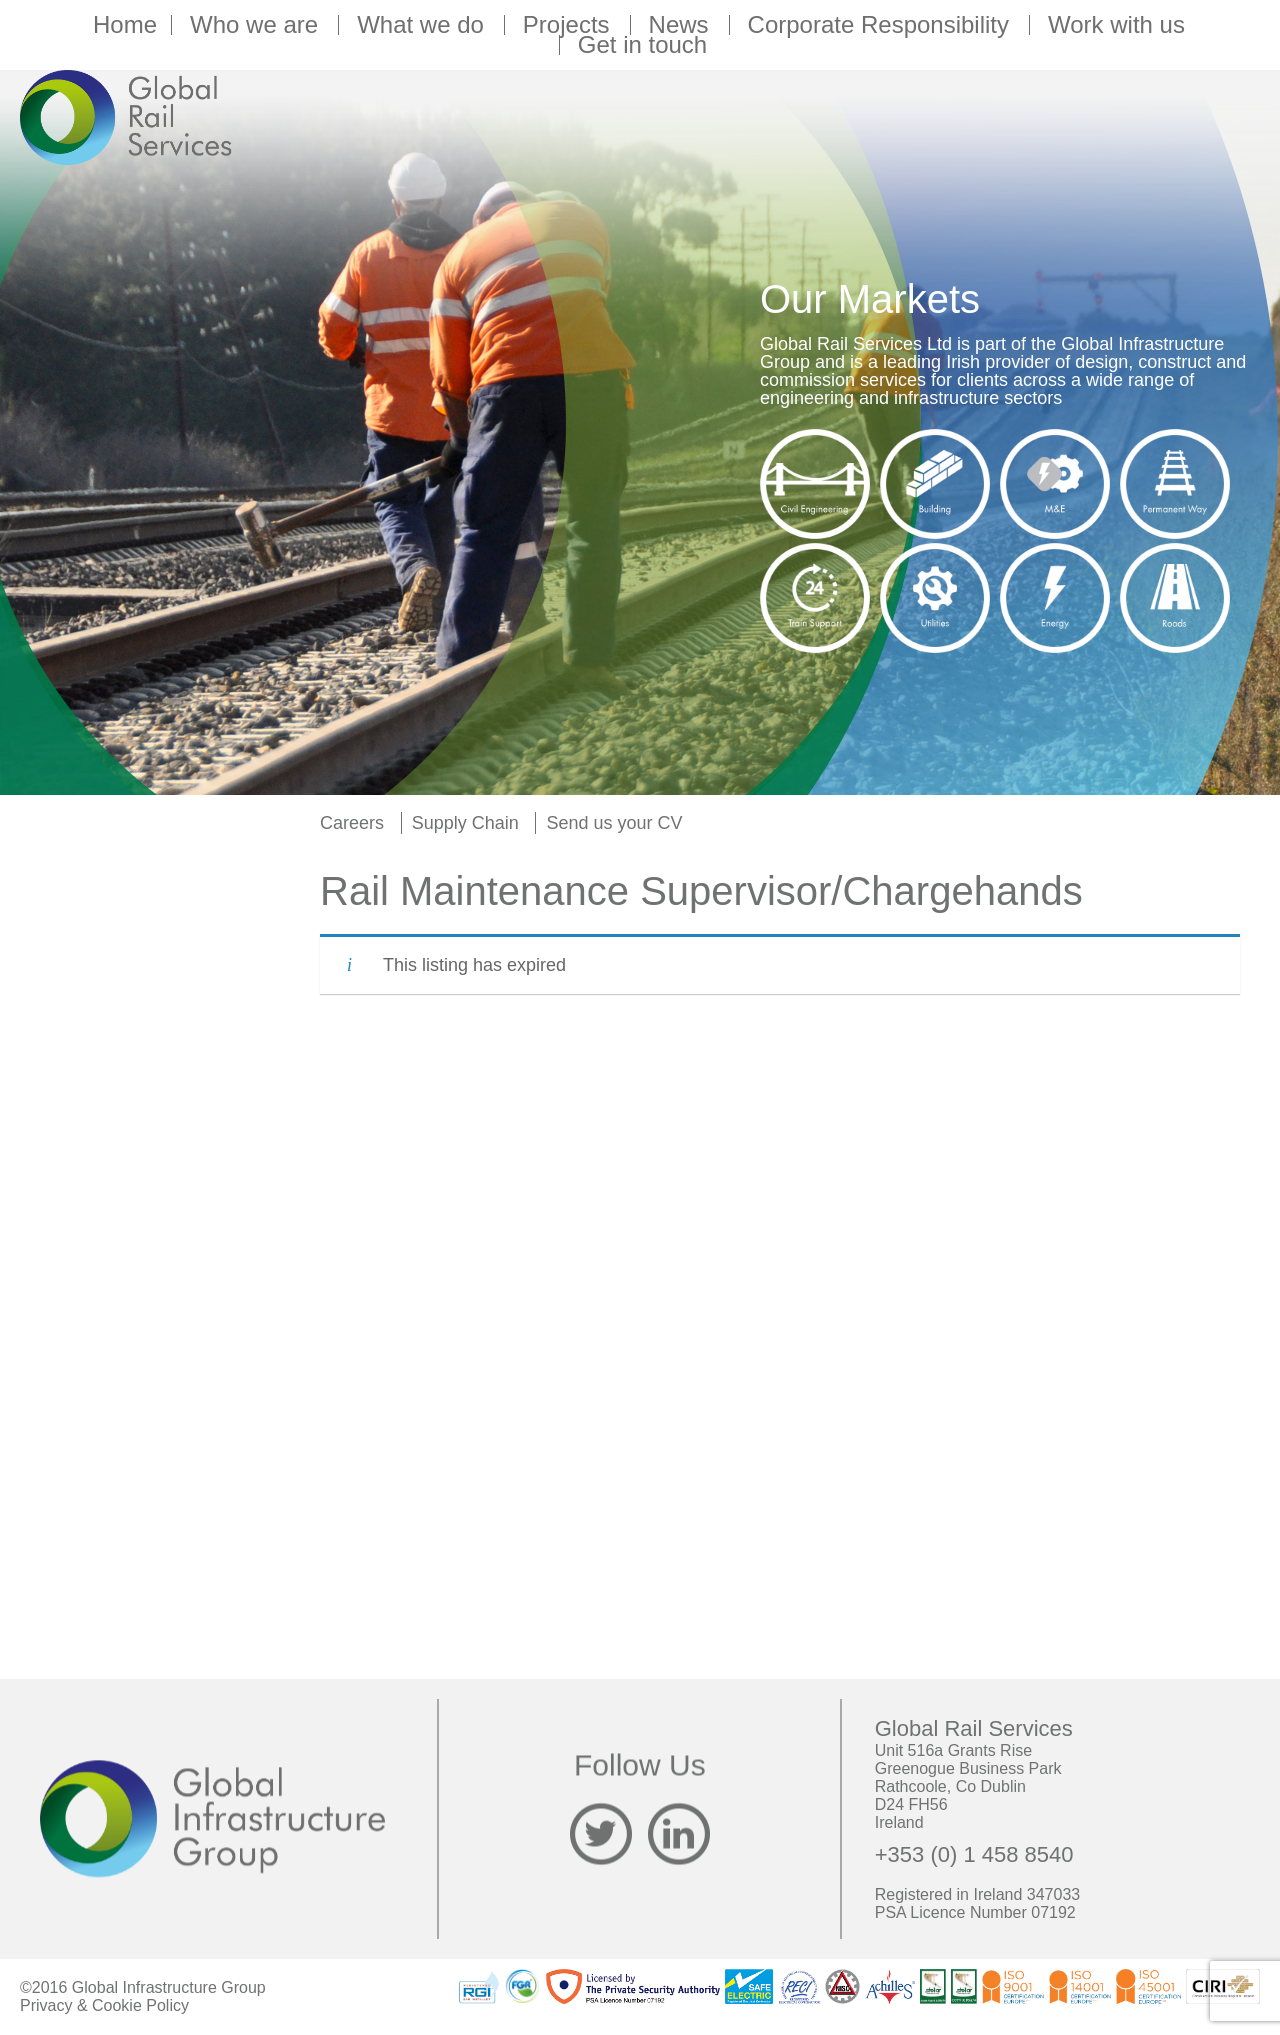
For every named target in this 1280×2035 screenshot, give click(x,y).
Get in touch (642, 45)
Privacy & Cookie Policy (104, 2005)
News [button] (682, 25)
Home (125, 25)
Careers (352, 823)
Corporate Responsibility (881, 25)
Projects (569, 25)
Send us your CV (614, 823)
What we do (423, 25)
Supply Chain (465, 823)
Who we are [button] (257, 25)
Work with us (1119, 25)
